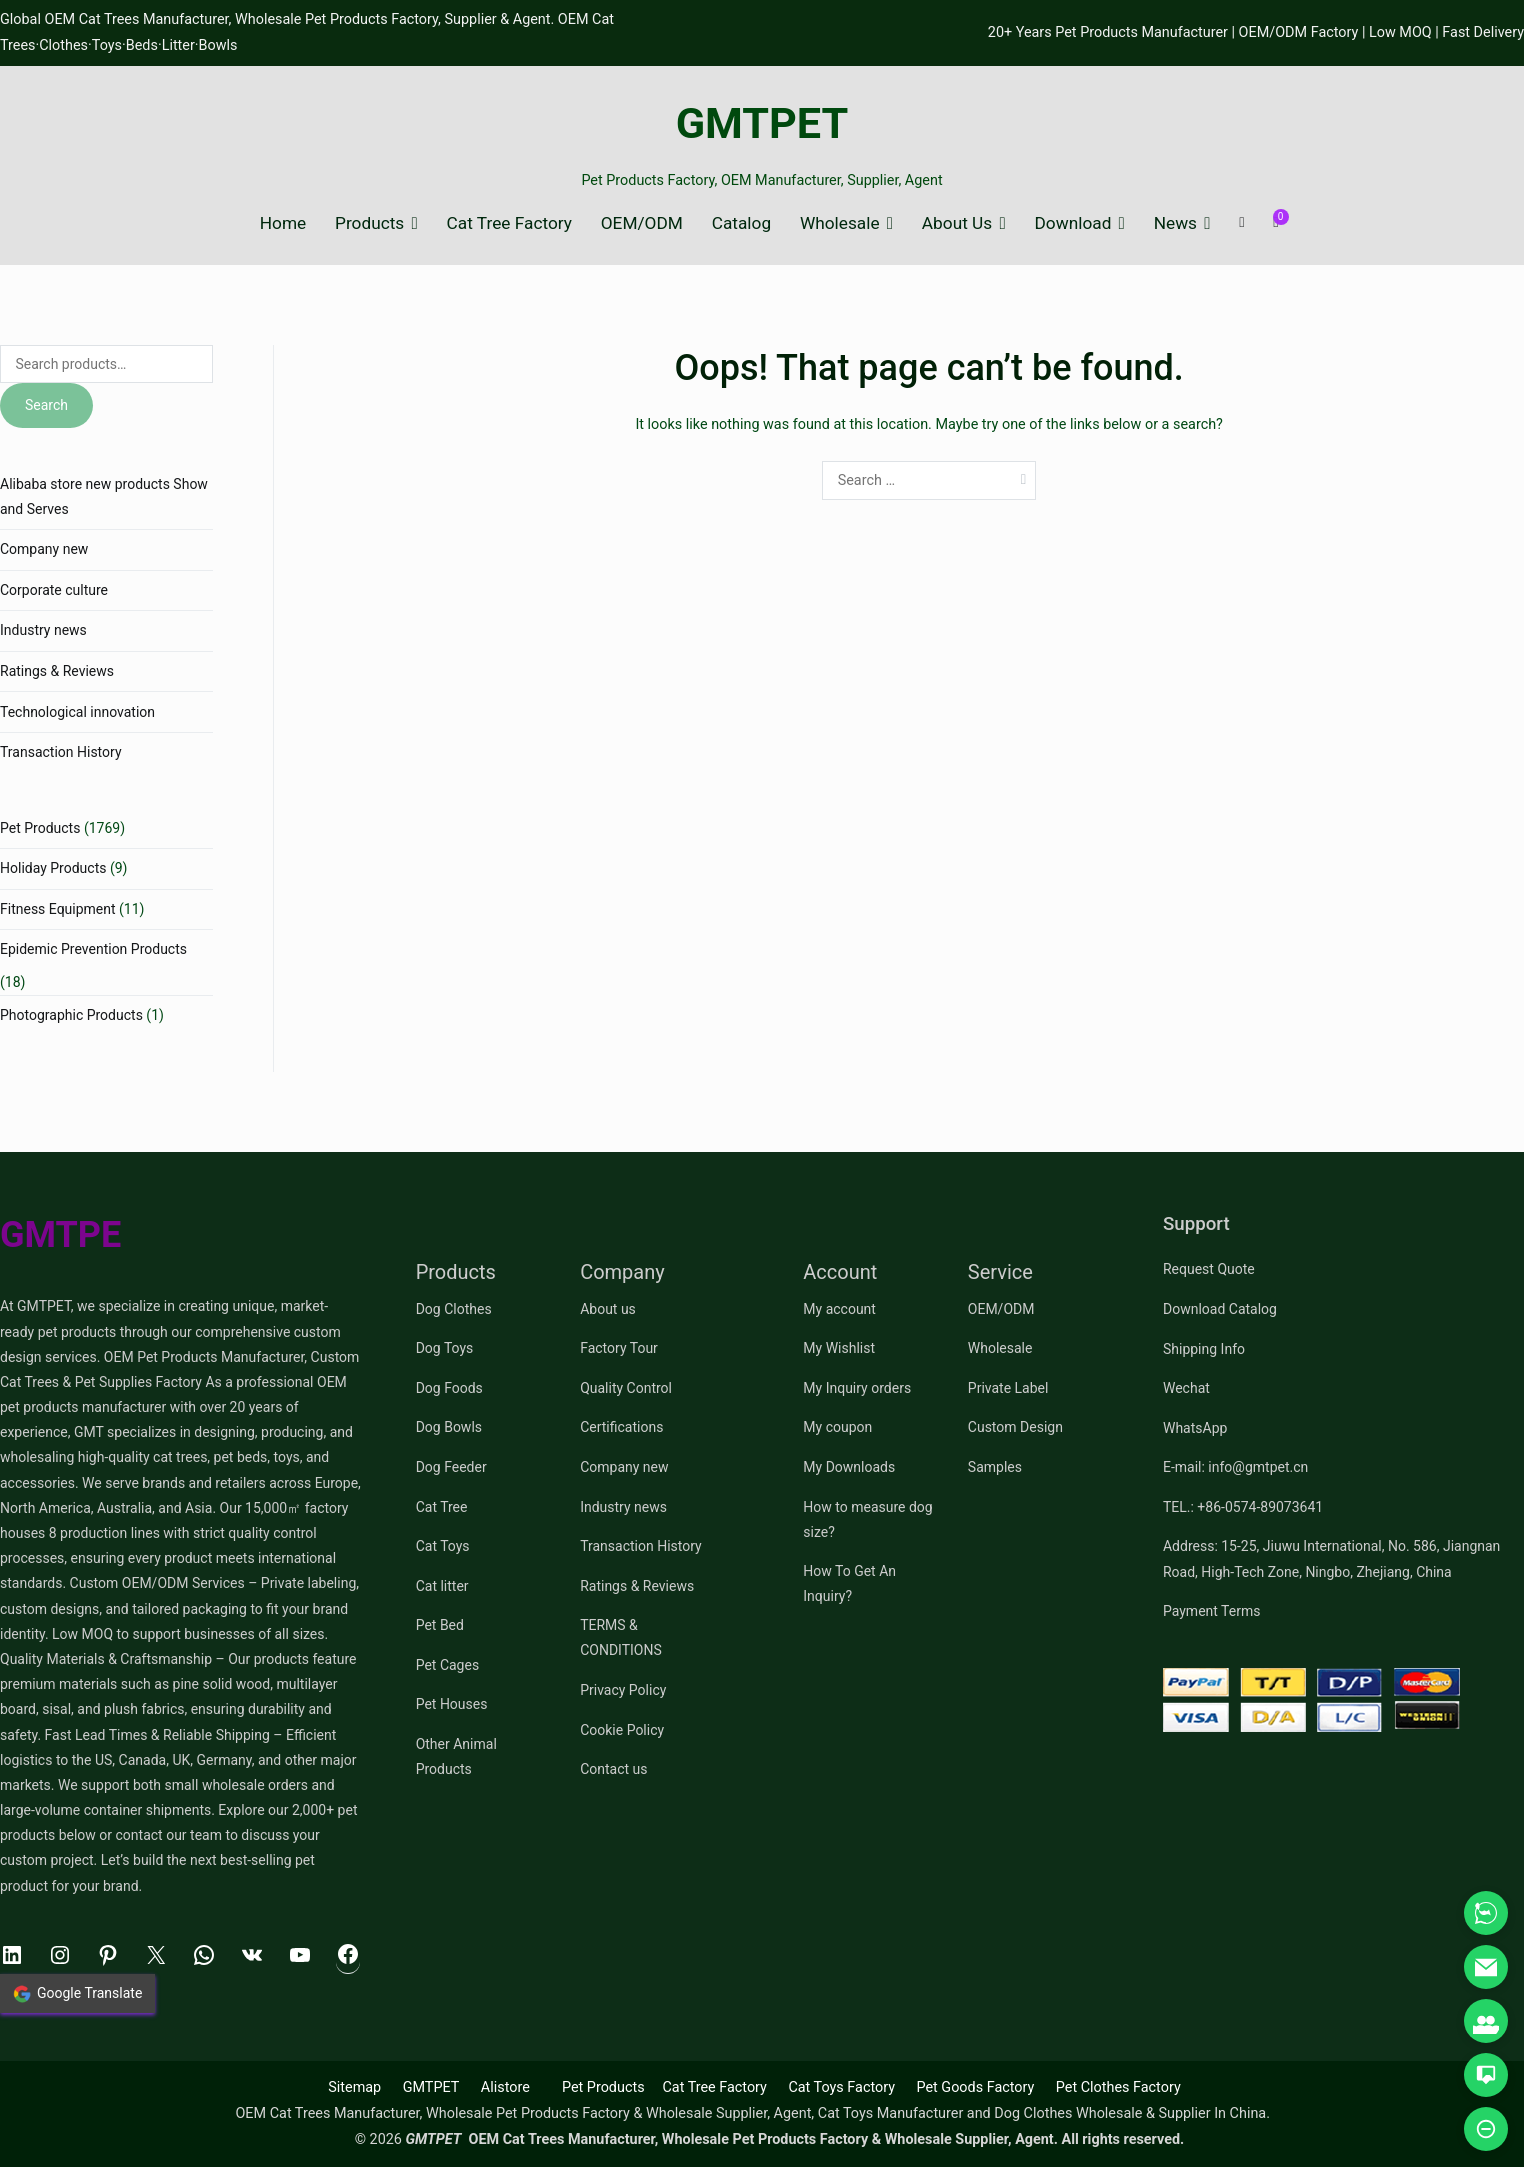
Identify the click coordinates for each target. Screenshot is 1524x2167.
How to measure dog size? (867, 1519)
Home (283, 223)
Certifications (621, 1427)
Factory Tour (619, 1348)
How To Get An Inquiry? (849, 1583)
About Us (957, 223)
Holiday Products (53, 868)
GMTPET (762, 123)
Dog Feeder (451, 1467)
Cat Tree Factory (509, 223)
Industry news (43, 630)
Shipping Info (1204, 1349)
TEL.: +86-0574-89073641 (1243, 1507)
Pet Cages (447, 1665)
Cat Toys (443, 1546)
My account (839, 1309)
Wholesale (840, 223)
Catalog (741, 223)
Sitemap (354, 2087)
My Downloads (849, 1467)
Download (1073, 223)
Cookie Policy (622, 1730)
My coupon (837, 1427)
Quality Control (626, 1388)
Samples (995, 1467)
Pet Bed (440, 1625)
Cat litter (442, 1586)
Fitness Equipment (58, 909)
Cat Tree (442, 1507)
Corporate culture (54, 590)
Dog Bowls (449, 1427)
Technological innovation (77, 712)
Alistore (505, 2087)
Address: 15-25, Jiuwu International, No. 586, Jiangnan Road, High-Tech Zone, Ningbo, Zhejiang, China (1331, 1558)
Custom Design (1015, 1427)
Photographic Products (71, 1015)
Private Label (1008, 1388)
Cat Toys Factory (841, 2087)
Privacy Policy (623, 1690)
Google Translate (77, 1994)
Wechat (1186, 1388)
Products (369, 223)
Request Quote (1209, 1269)
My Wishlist (839, 1348)
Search (46, 405)
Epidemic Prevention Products (93, 949)
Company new (44, 549)
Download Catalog (1220, 1309)
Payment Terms (1211, 1611)
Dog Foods (449, 1388)
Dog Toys (445, 1348)
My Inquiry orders (857, 1388)
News (1175, 223)
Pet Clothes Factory (1118, 2087)
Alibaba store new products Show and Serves (104, 496)
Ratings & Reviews (57, 671)
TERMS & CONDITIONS (621, 1637)
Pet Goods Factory (975, 2087)
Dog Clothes (454, 1309)
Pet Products (40, 828)
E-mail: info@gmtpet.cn (1235, 1467)
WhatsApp (1195, 1428)
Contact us (613, 1769)
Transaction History (61, 752)
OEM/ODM (642, 223)
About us (608, 1309)
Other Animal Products (456, 1756)
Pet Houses (452, 1704)
